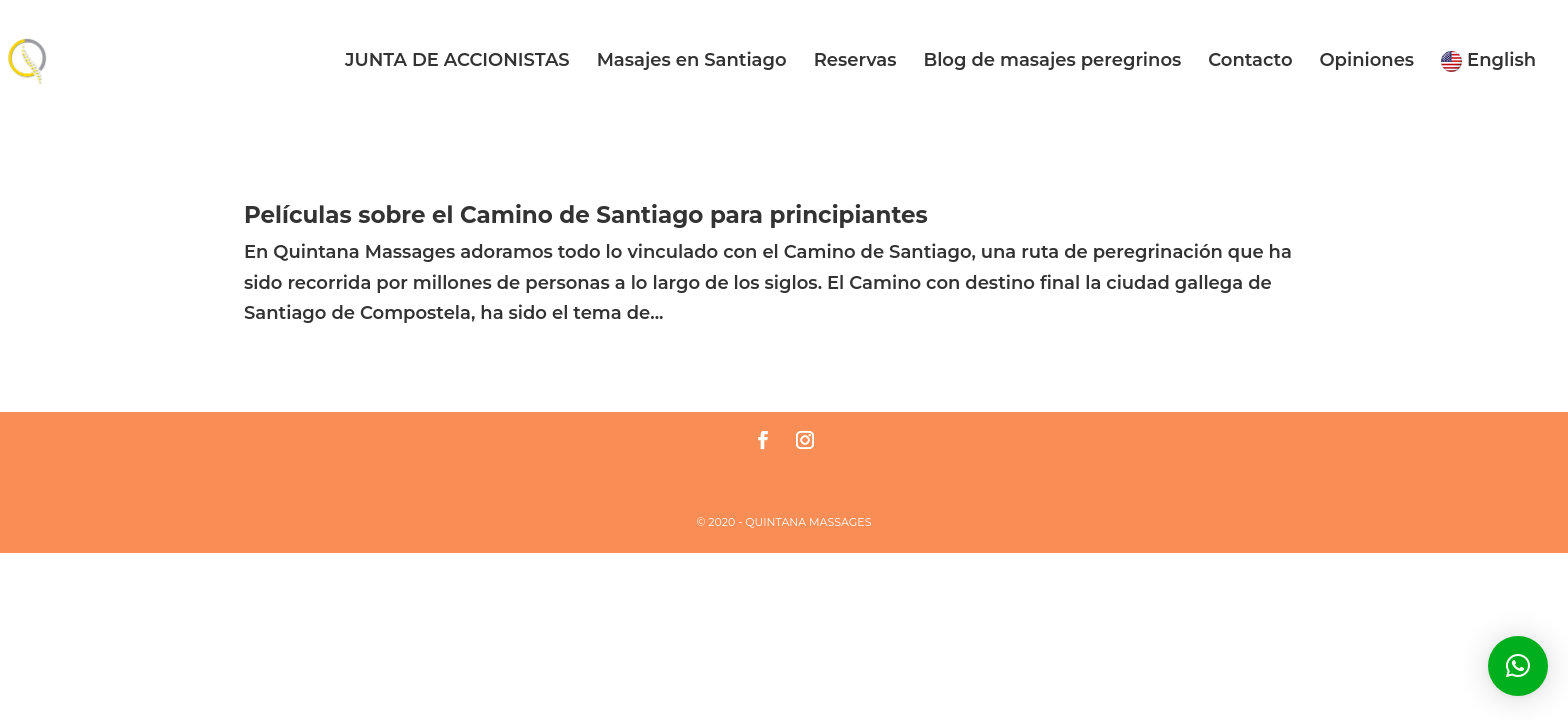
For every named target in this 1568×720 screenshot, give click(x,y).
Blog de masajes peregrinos (1052, 62)
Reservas (855, 62)
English (1488, 61)
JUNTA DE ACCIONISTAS (457, 62)
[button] (1518, 666)
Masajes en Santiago (692, 62)
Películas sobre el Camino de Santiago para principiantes (586, 215)
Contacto (1250, 62)
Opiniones (1366, 62)
